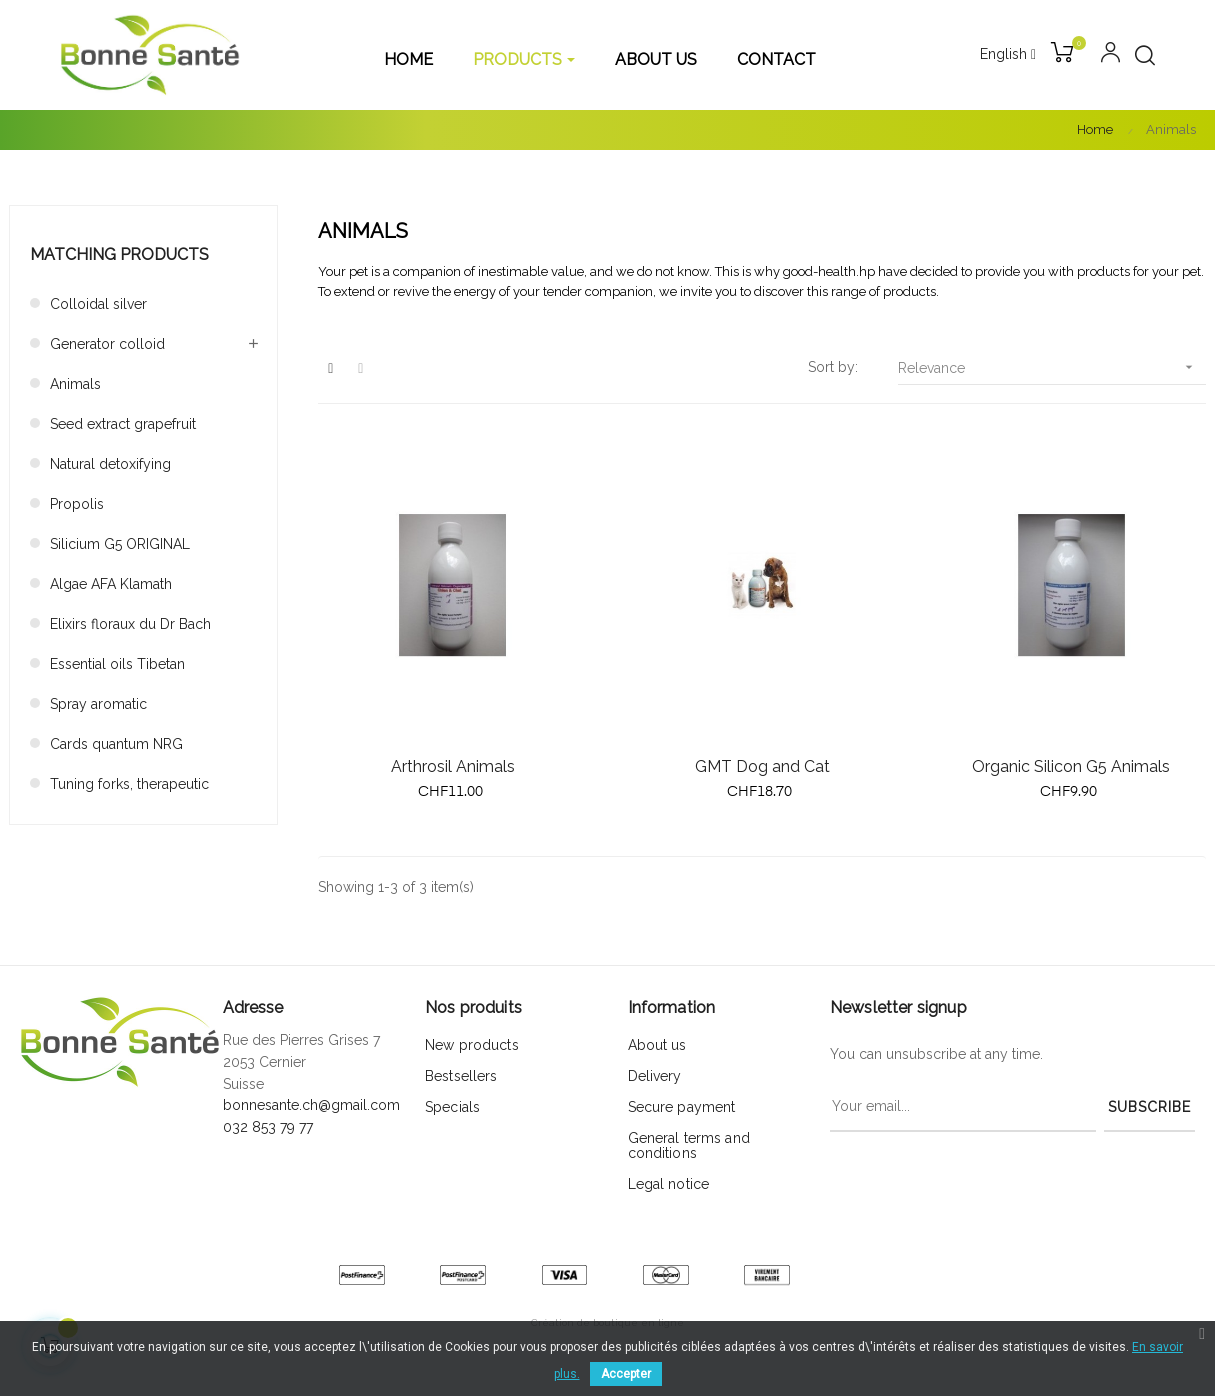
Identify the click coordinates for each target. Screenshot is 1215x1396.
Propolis (77, 504)
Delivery (655, 1076)
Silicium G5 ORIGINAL (120, 544)
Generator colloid (107, 344)
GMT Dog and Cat (762, 766)
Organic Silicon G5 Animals (1071, 766)
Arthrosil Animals (453, 766)
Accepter (626, 1374)
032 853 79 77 (268, 1127)
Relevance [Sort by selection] (1052, 367)
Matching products (119, 254)
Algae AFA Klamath (111, 584)
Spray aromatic (98, 704)
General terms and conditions (689, 1145)
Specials (452, 1107)
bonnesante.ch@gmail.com (311, 1105)
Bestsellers (461, 1076)
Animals (75, 384)
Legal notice (669, 1184)
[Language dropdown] (1008, 55)
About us (657, 1045)
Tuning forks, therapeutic (129, 784)
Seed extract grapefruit (123, 424)
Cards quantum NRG (116, 744)
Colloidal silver (98, 304)
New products (472, 1045)
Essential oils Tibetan (117, 664)
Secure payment (682, 1107)
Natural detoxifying (110, 464)
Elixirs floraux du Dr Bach (130, 624)
